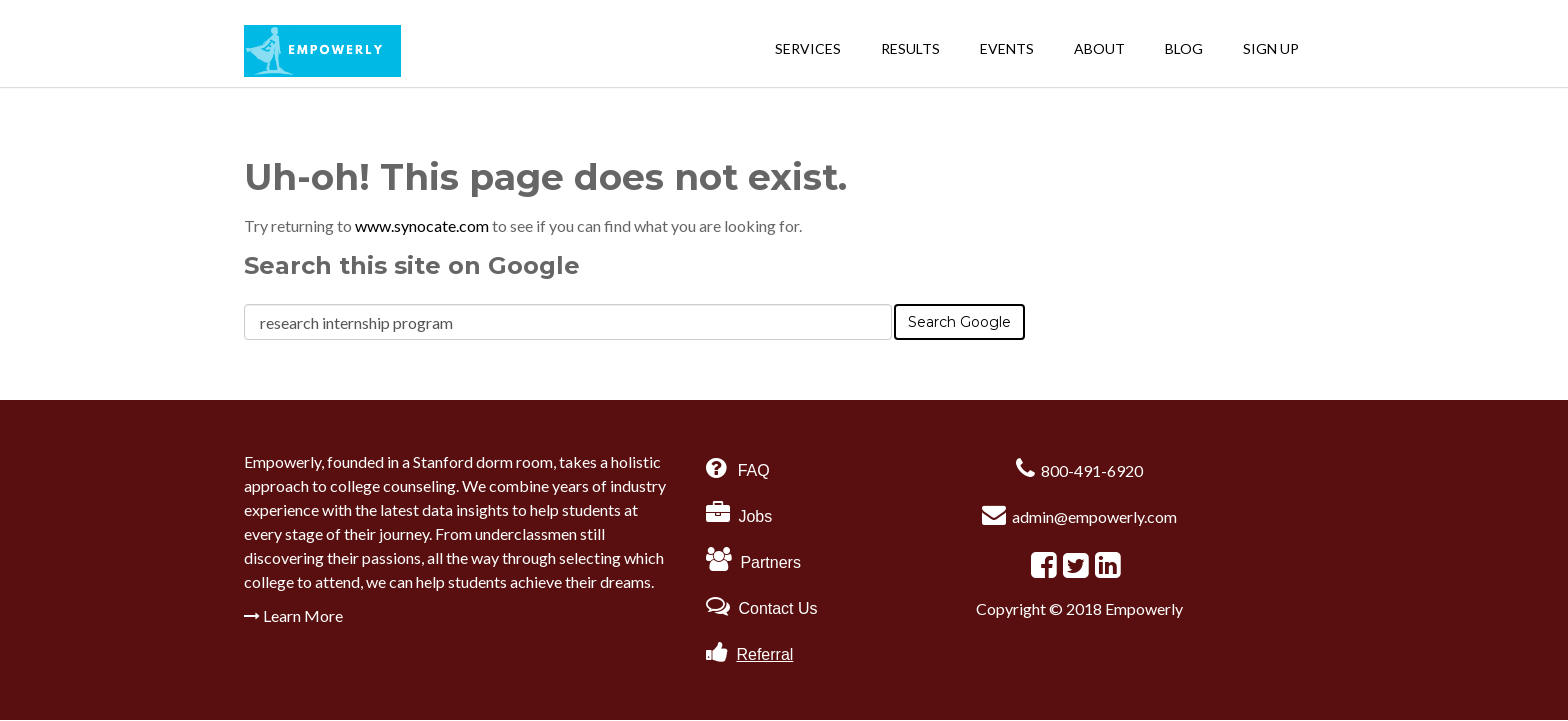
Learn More (293, 615)
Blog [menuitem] (1184, 48)
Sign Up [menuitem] (1271, 48)
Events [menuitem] (1007, 48)
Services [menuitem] (808, 48)
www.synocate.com (423, 225)
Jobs (739, 516)
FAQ (751, 470)
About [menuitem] (1099, 48)
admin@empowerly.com (1094, 516)
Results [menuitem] (910, 48)
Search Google (959, 322)
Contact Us (762, 608)
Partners (753, 562)
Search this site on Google (412, 265)
